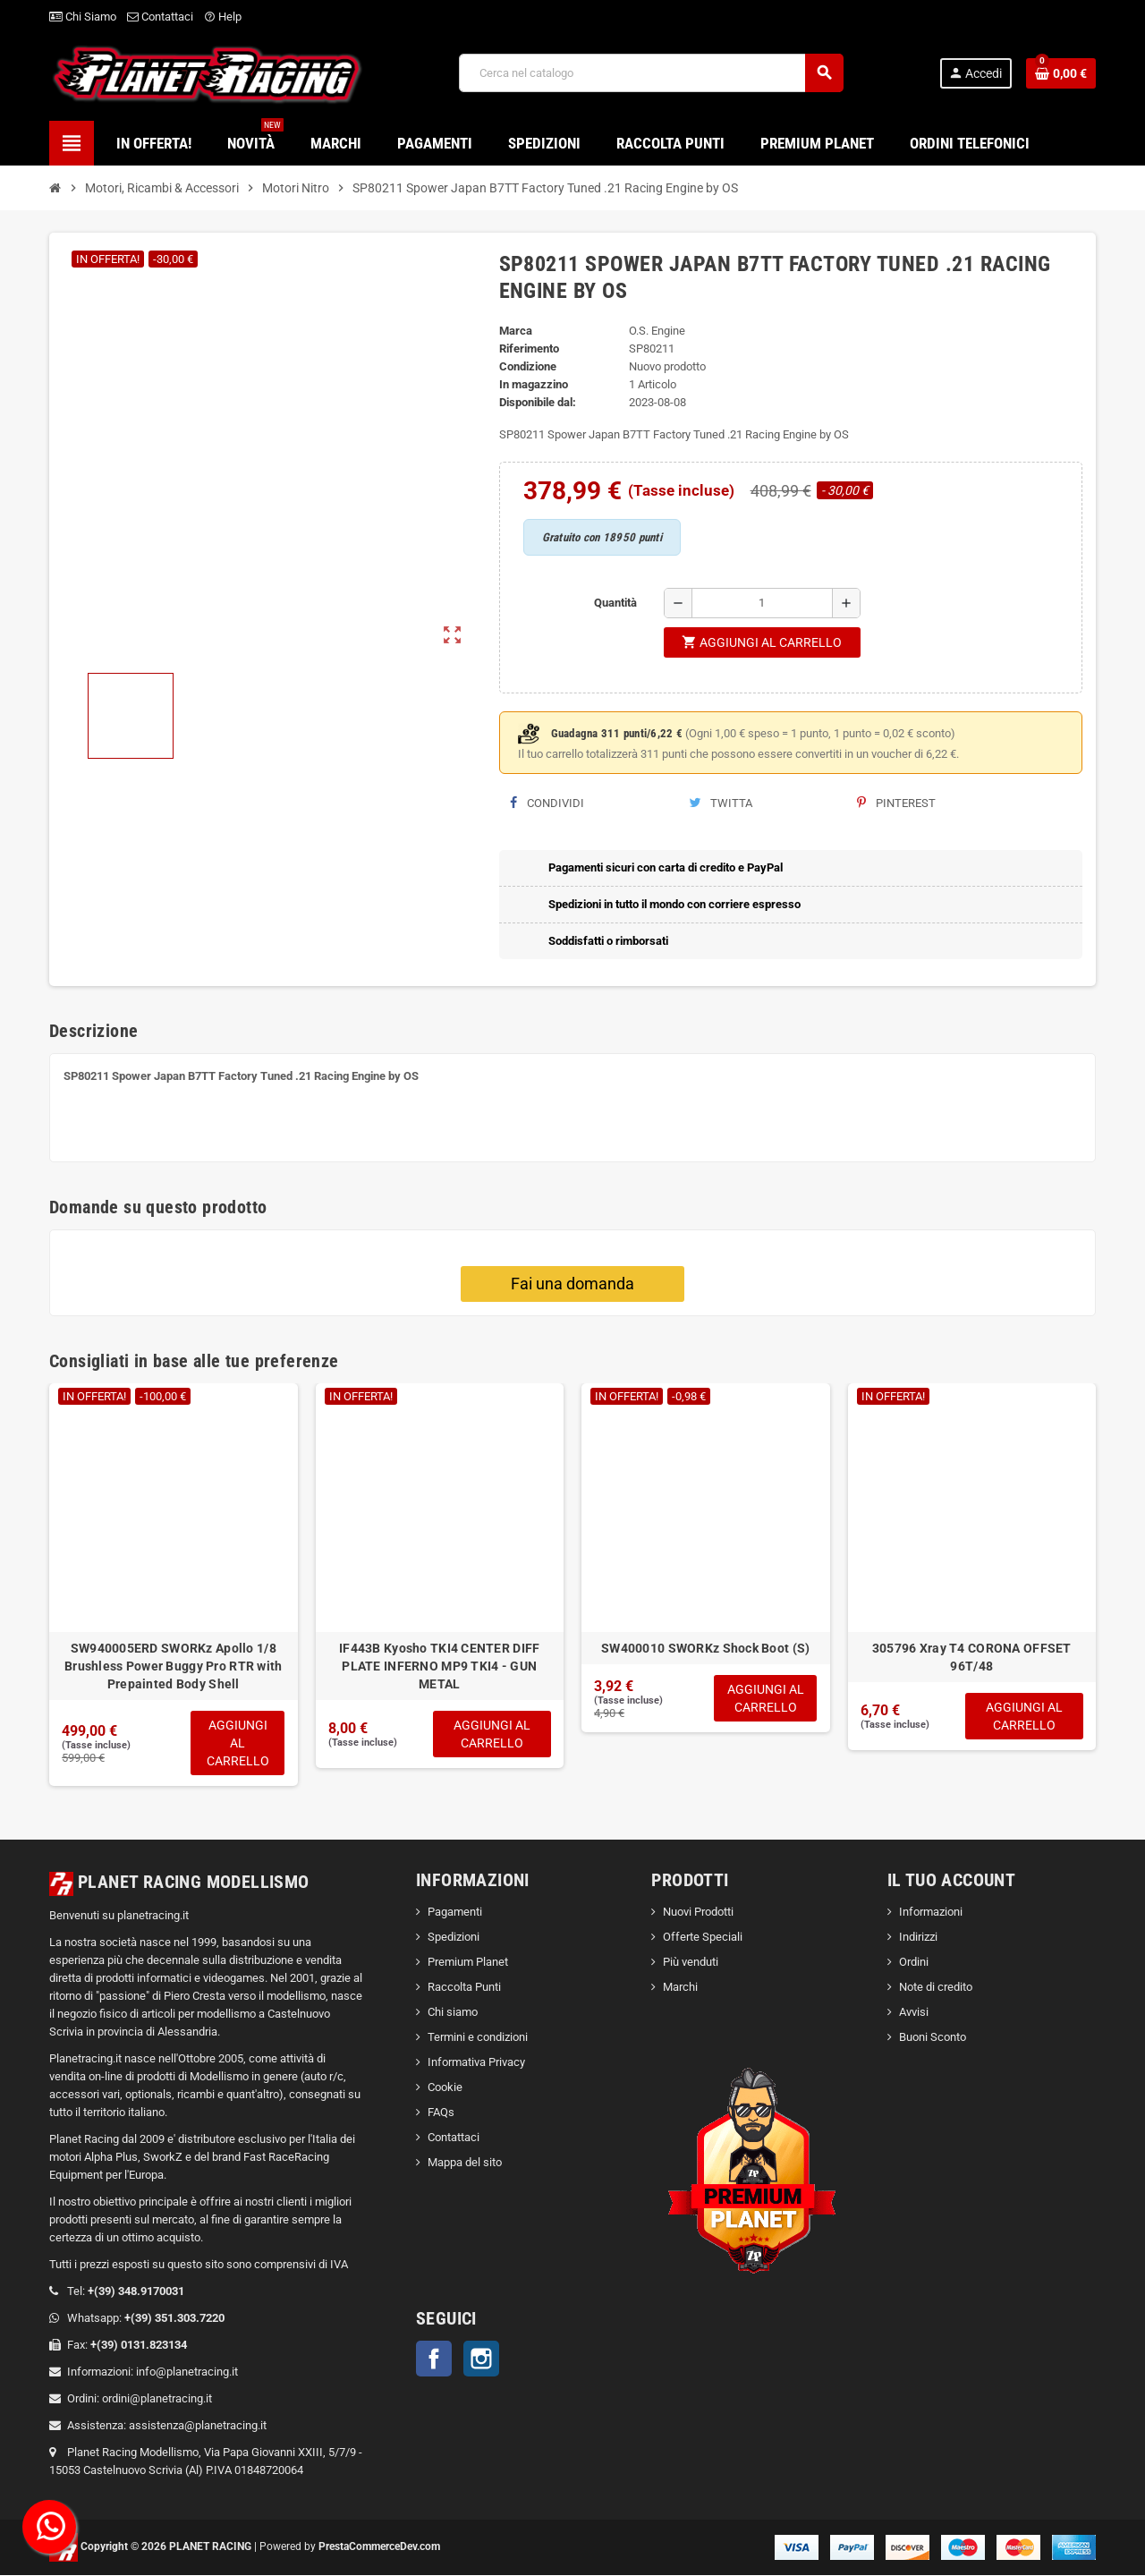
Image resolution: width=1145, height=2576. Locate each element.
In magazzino (533, 384)
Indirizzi (918, 1938)
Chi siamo (453, 2013)
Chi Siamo (82, 16)
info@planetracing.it (187, 2372)
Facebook (434, 2360)
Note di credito (935, 1988)
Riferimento (529, 348)
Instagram (481, 2360)
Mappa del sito (465, 2164)
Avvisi (914, 2013)
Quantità (615, 602)
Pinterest (896, 803)
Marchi (680, 1988)
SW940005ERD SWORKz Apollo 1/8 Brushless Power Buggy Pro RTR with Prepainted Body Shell (173, 1666)
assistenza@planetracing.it (198, 2426)
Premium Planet (468, 1963)
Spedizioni (453, 1938)
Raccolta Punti (464, 1988)
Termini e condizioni (478, 2038)
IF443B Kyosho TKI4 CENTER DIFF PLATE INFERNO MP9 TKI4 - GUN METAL (439, 1666)
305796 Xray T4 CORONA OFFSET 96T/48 (972, 1657)
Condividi (547, 803)
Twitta (720, 803)
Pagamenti (455, 1913)
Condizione (527, 366)
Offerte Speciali (702, 1938)
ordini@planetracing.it (157, 2399)
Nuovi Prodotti (698, 1913)
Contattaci (160, 16)
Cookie (445, 2089)
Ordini (914, 1963)
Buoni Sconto (932, 2038)
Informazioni (931, 1913)
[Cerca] (650, 73)
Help (223, 16)
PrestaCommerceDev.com (379, 2547)
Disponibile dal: (537, 402)
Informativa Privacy (476, 2063)
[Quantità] (762, 603)
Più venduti (690, 1963)
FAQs (441, 2114)
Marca (515, 330)
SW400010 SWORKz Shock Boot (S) (705, 1648)
